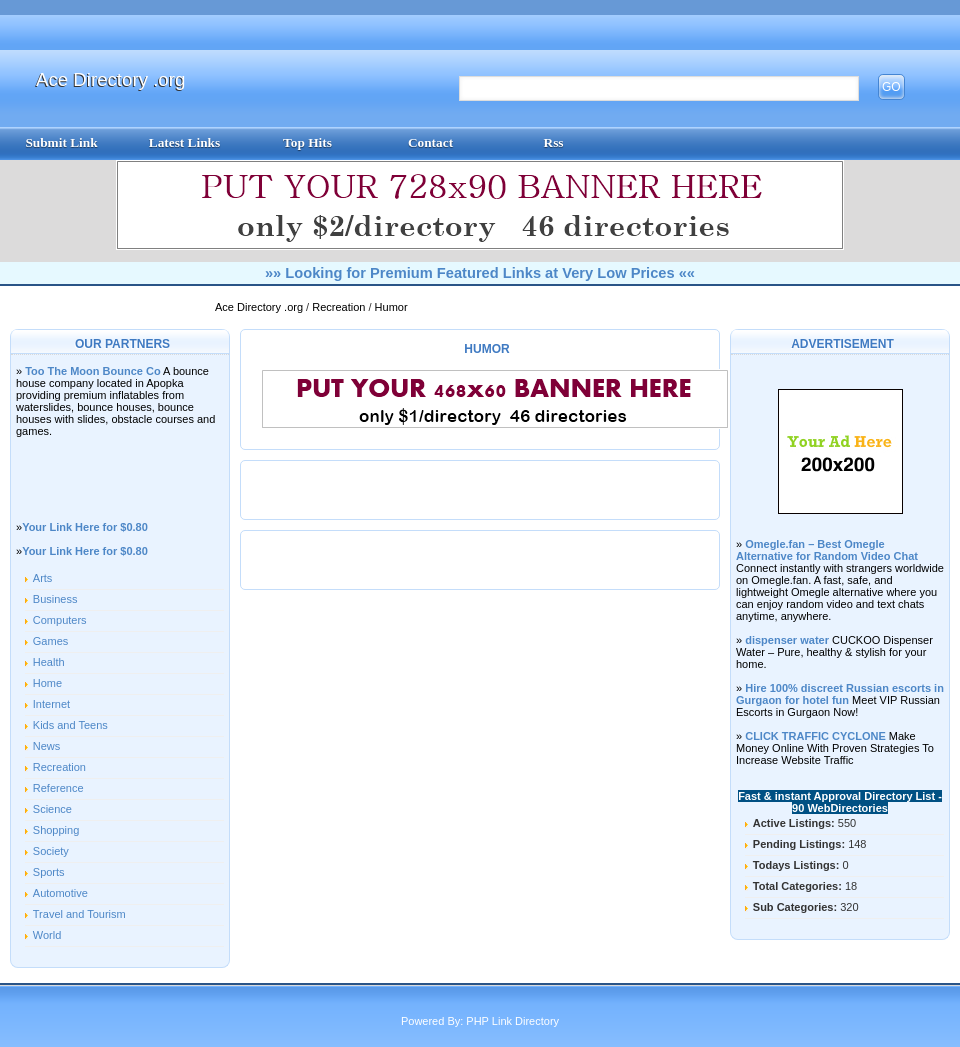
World (47, 935)
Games (50, 641)
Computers (60, 620)
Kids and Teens (70, 725)
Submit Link (61, 142)
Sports (49, 872)
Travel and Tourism (79, 914)
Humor (391, 307)
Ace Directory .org (110, 79)
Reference (58, 788)
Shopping (56, 830)
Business (55, 599)
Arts (43, 578)
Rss (554, 142)
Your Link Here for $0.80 (85, 527)
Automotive (60, 893)
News (47, 746)
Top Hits (307, 142)
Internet (51, 704)
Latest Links (184, 142)
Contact (430, 142)
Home (47, 683)
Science (52, 809)
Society (51, 851)
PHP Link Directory (512, 1021)
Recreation (340, 307)
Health (49, 662)
